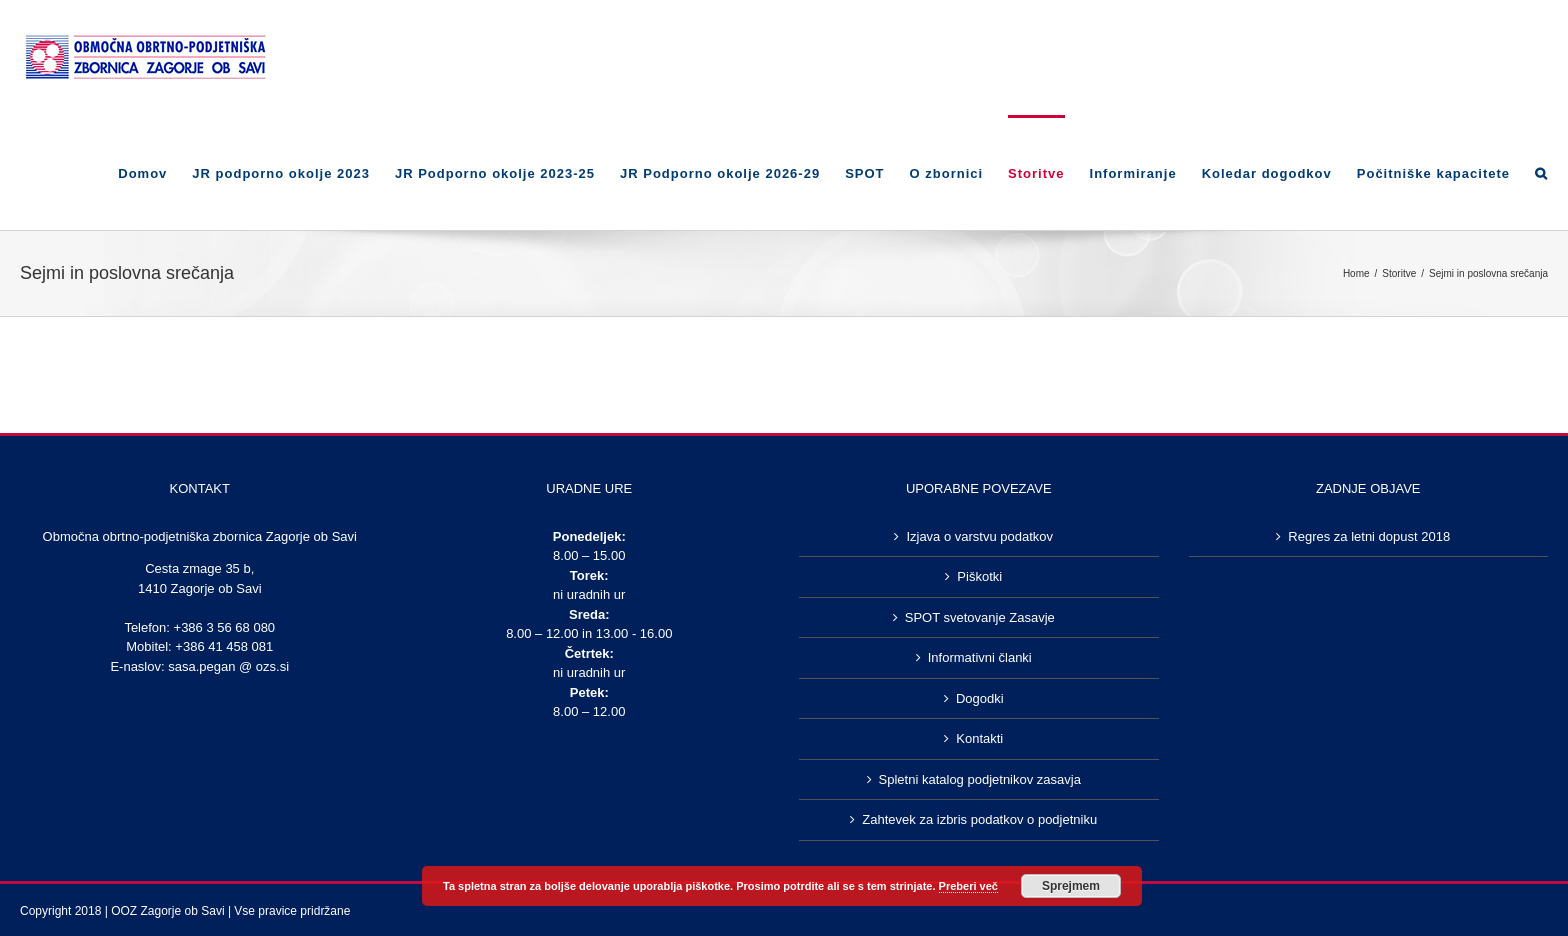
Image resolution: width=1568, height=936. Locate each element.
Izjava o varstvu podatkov (979, 536)
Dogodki (980, 698)
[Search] (1541, 172)
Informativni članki (980, 657)
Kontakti (979, 738)
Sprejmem (1071, 886)
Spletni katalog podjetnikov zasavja (980, 779)
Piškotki (979, 576)
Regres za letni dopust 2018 (1369, 536)
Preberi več (968, 886)
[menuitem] (155, 172)
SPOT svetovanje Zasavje (980, 617)
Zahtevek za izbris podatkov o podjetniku (979, 819)
